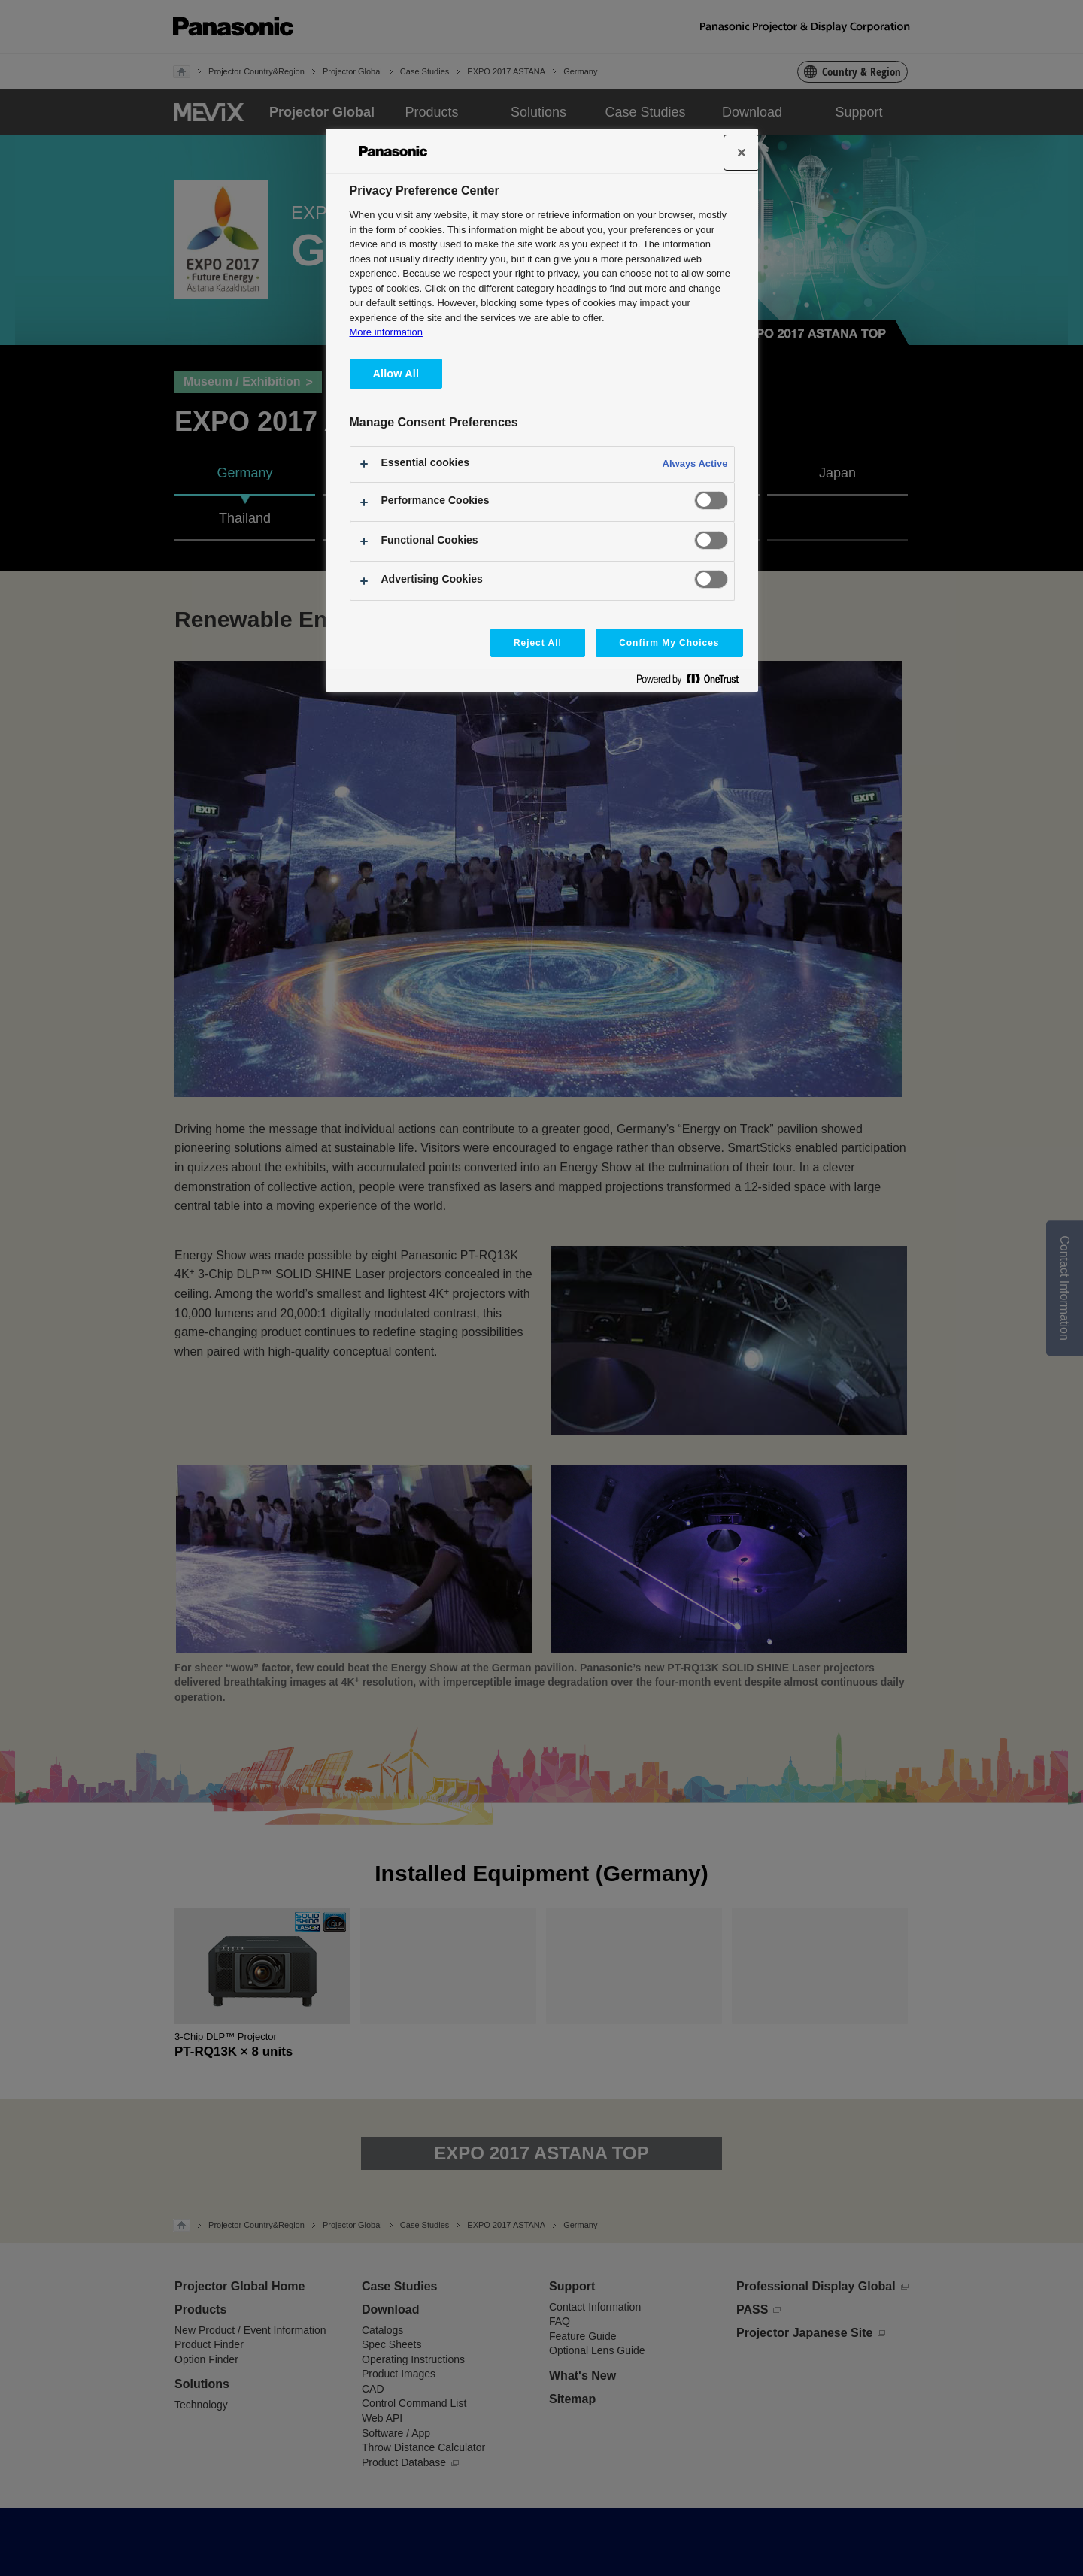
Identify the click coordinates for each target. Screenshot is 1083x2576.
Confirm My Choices (669, 643)
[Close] (741, 152)
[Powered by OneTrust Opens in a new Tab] (693, 682)
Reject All (538, 643)
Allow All (396, 374)
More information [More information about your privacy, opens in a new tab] (386, 332)
